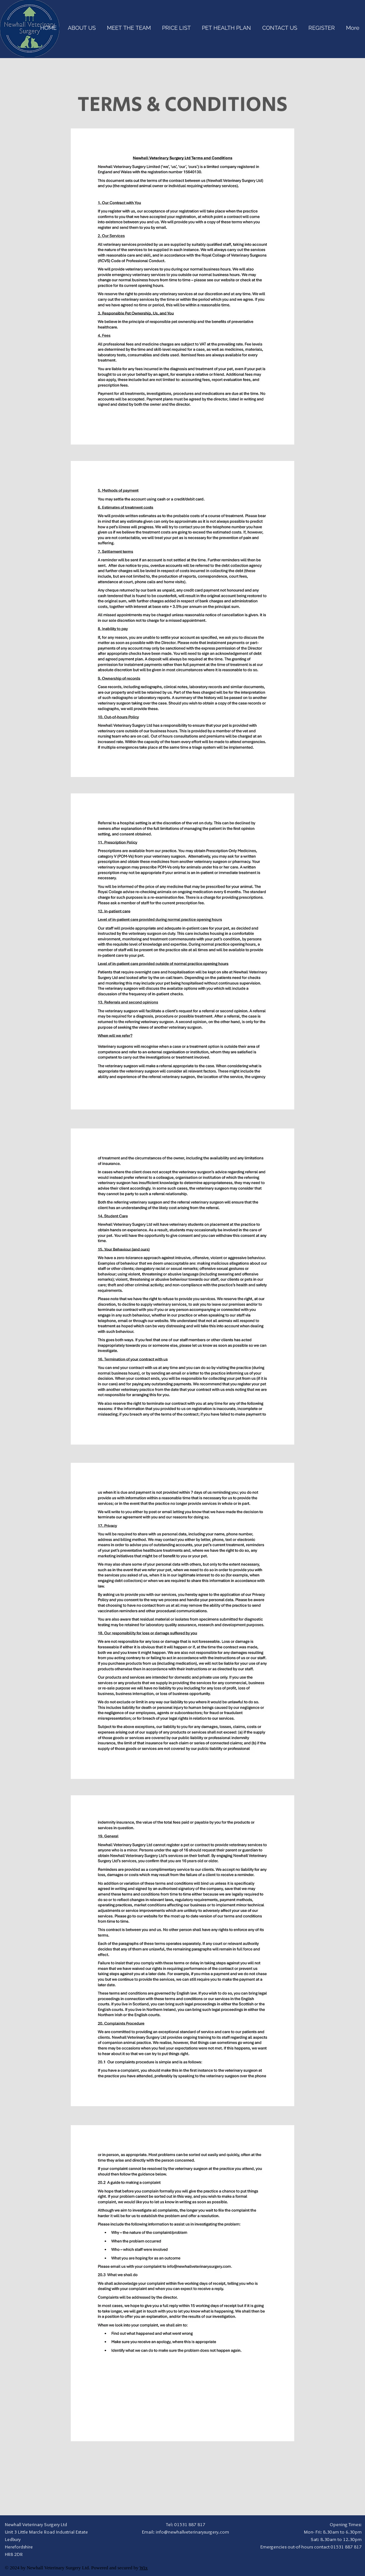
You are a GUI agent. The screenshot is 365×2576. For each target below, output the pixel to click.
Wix (144, 2567)
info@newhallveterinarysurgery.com (192, 2532)
